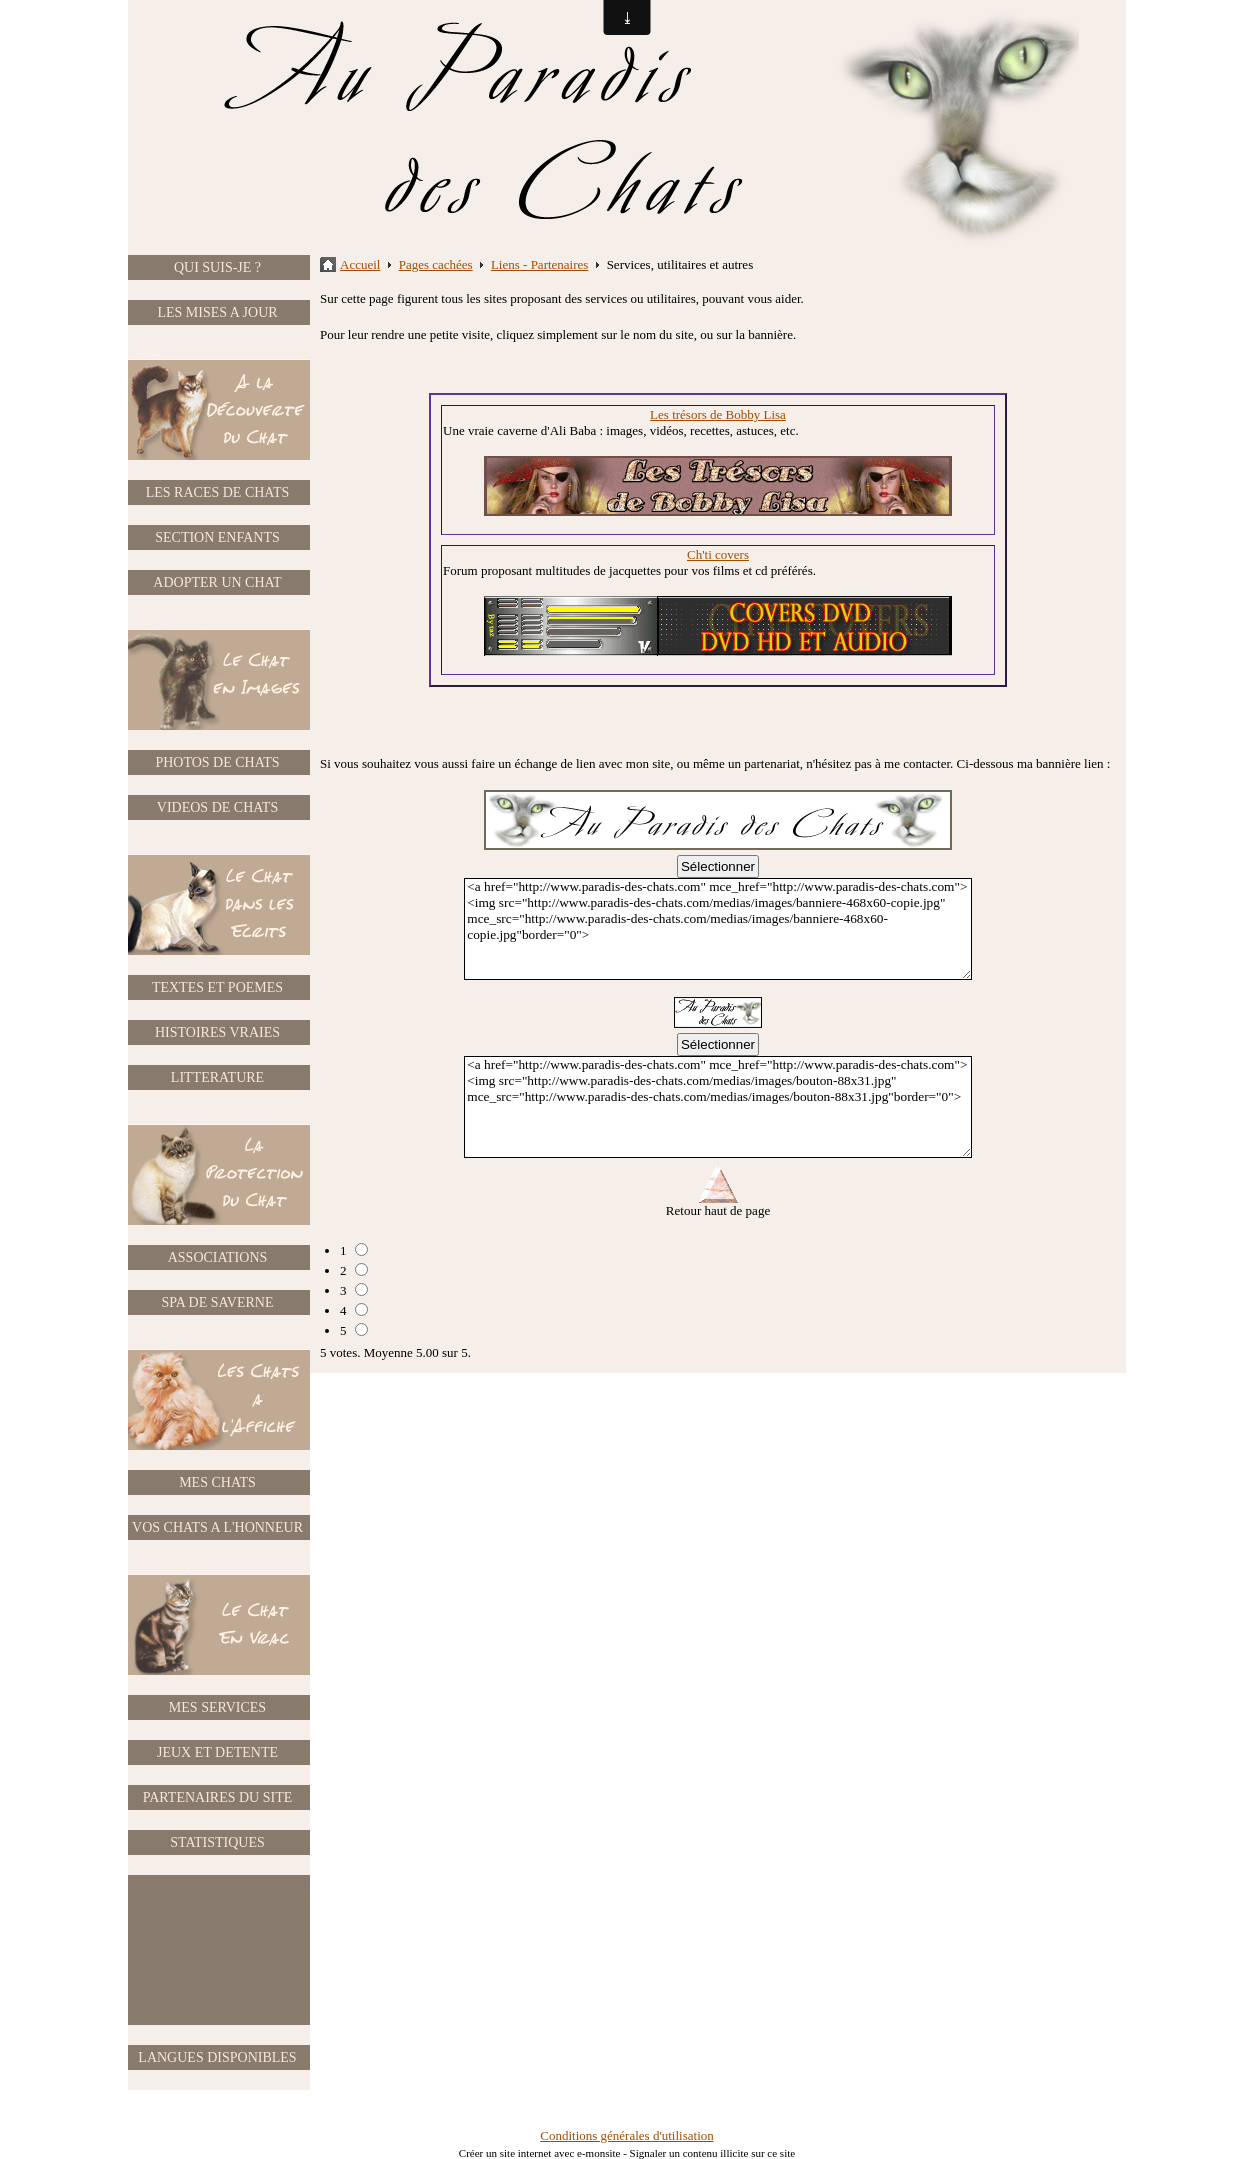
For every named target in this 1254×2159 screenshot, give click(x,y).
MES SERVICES (217, 1707)
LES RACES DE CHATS (218, 492)
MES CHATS (217, 1482)
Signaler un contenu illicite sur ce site (713, 2153)
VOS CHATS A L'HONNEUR (217, 1527)
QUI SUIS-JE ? (217, 267)
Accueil (360, 264)
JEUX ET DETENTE (217, 1752)
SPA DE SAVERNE (217, 1302)
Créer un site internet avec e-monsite (540, 2153)
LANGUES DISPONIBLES (217, 2057)
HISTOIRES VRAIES (217, 1032)
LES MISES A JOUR (217, 312)
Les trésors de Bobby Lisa (718, 414)
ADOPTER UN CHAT (217, 582)
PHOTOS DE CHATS (217, 762)
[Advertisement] (218, 1950)
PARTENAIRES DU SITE (218, 1797)
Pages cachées (436, 264)
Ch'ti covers (718, 554)
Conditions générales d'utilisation (627, 2135)
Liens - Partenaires (539, 264)
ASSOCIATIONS (218, 1257)
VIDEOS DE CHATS (217, 807)
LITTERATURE (217, 1077)
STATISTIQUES (217, 1842)
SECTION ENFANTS (217, 537)
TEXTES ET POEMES (217, 987)
